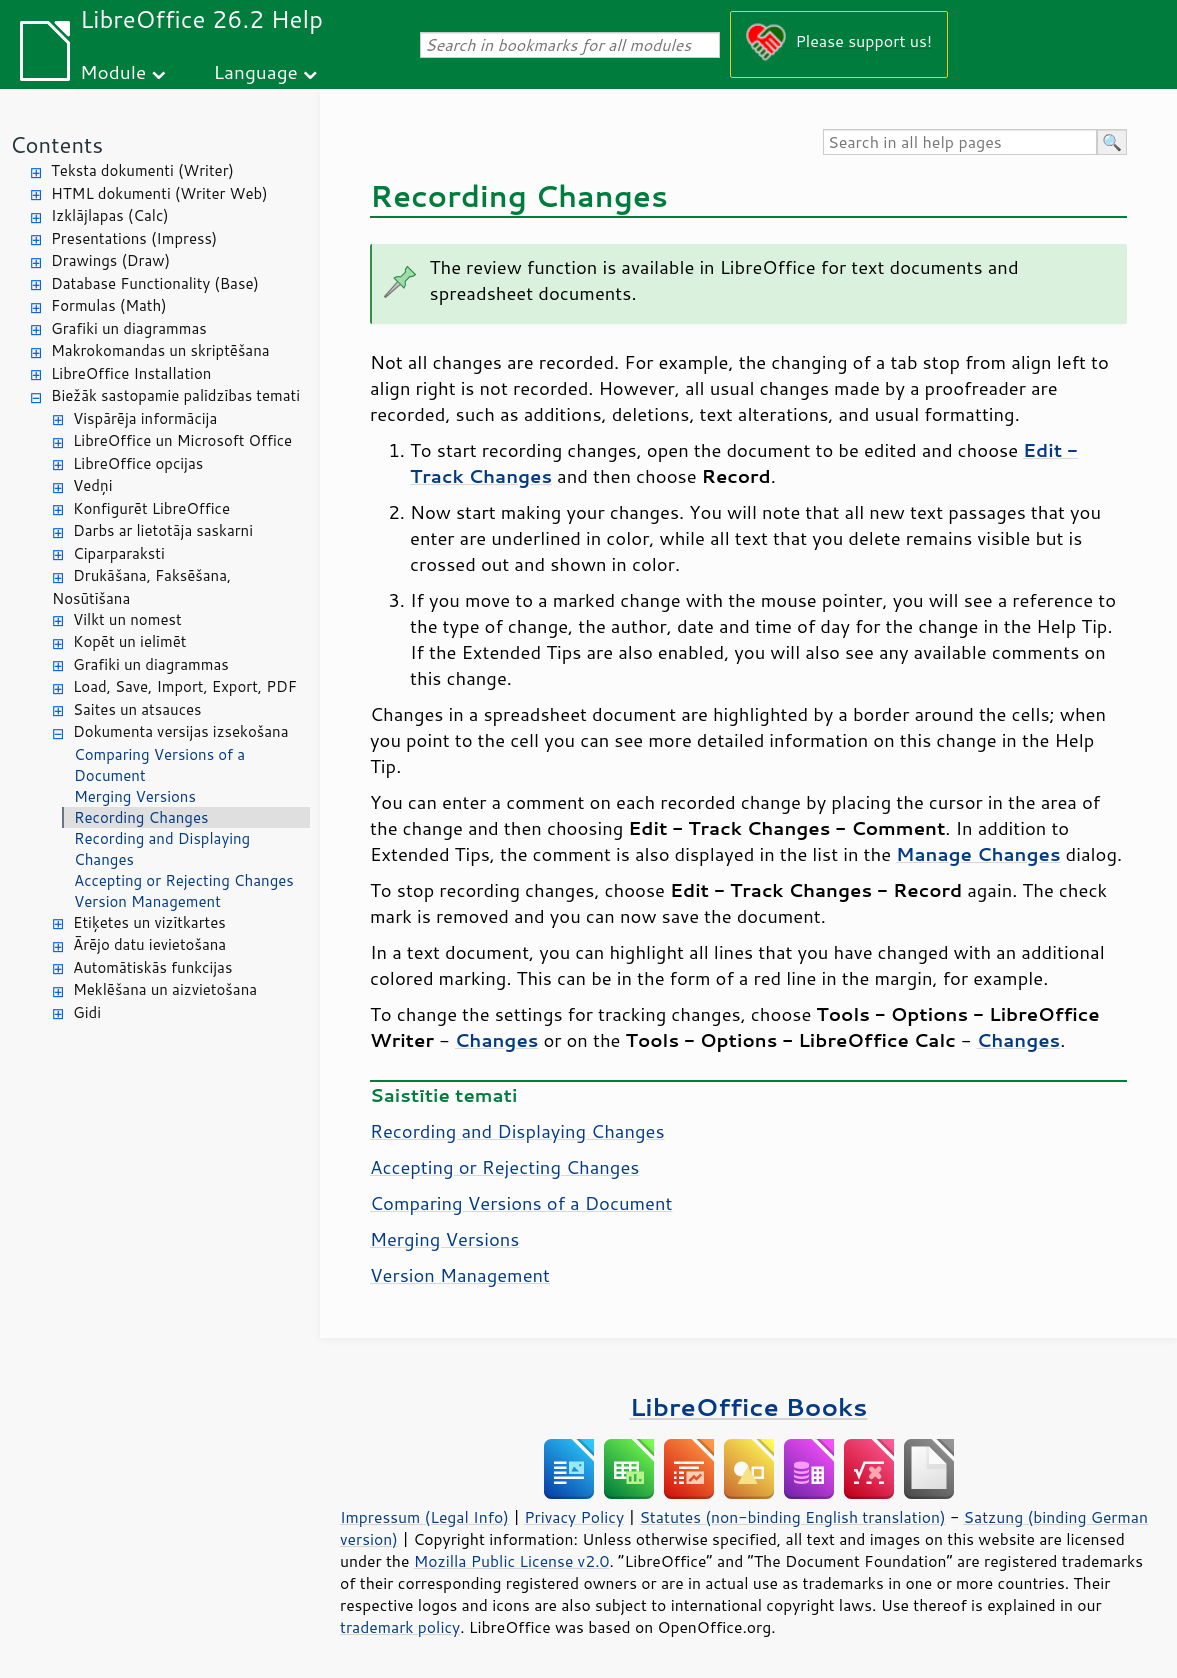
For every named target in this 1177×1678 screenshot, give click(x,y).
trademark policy (400, 1627)
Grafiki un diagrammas (129, 328)
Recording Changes (141, 817)
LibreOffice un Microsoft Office (182, 440)
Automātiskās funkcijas (152, 967)
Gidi (87, 1012)
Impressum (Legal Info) (424, 1517)
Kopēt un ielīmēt (129, 641)
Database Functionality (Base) (155, 283)
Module (113, 71)
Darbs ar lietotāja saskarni (163, 530)
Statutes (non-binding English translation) (792, 1517)
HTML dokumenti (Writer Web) (159, 193)
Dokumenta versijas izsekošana (181, 731)
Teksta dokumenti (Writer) (142, 170)
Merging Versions (135, 796)
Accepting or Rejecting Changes (184, 880)
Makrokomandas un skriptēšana (160, 350)
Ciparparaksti (119, 553)
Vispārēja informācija (145, 418)
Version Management (147, 901)
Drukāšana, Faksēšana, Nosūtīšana (141, 587)
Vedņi (93, 485)
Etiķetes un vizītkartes (149, 922)
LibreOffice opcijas (138, 463)
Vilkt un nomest (127, 619)
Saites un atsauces (137, 709)
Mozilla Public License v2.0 (512, 1561)
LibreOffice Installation (131, 373)
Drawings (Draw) (110, 260)
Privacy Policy (574, 1517)
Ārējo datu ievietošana (149, 944)
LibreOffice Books (749, 1406)
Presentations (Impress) (134, 238)
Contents (56, 144)
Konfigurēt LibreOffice (151, 508)
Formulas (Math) (109, 305)
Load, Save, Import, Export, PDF (185, 686)
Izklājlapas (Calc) (110, 215)
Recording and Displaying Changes (162, 849)
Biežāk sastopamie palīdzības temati (175, 395)
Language (256, 71)
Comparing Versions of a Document (159, 765)
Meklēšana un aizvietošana (165, 989)
